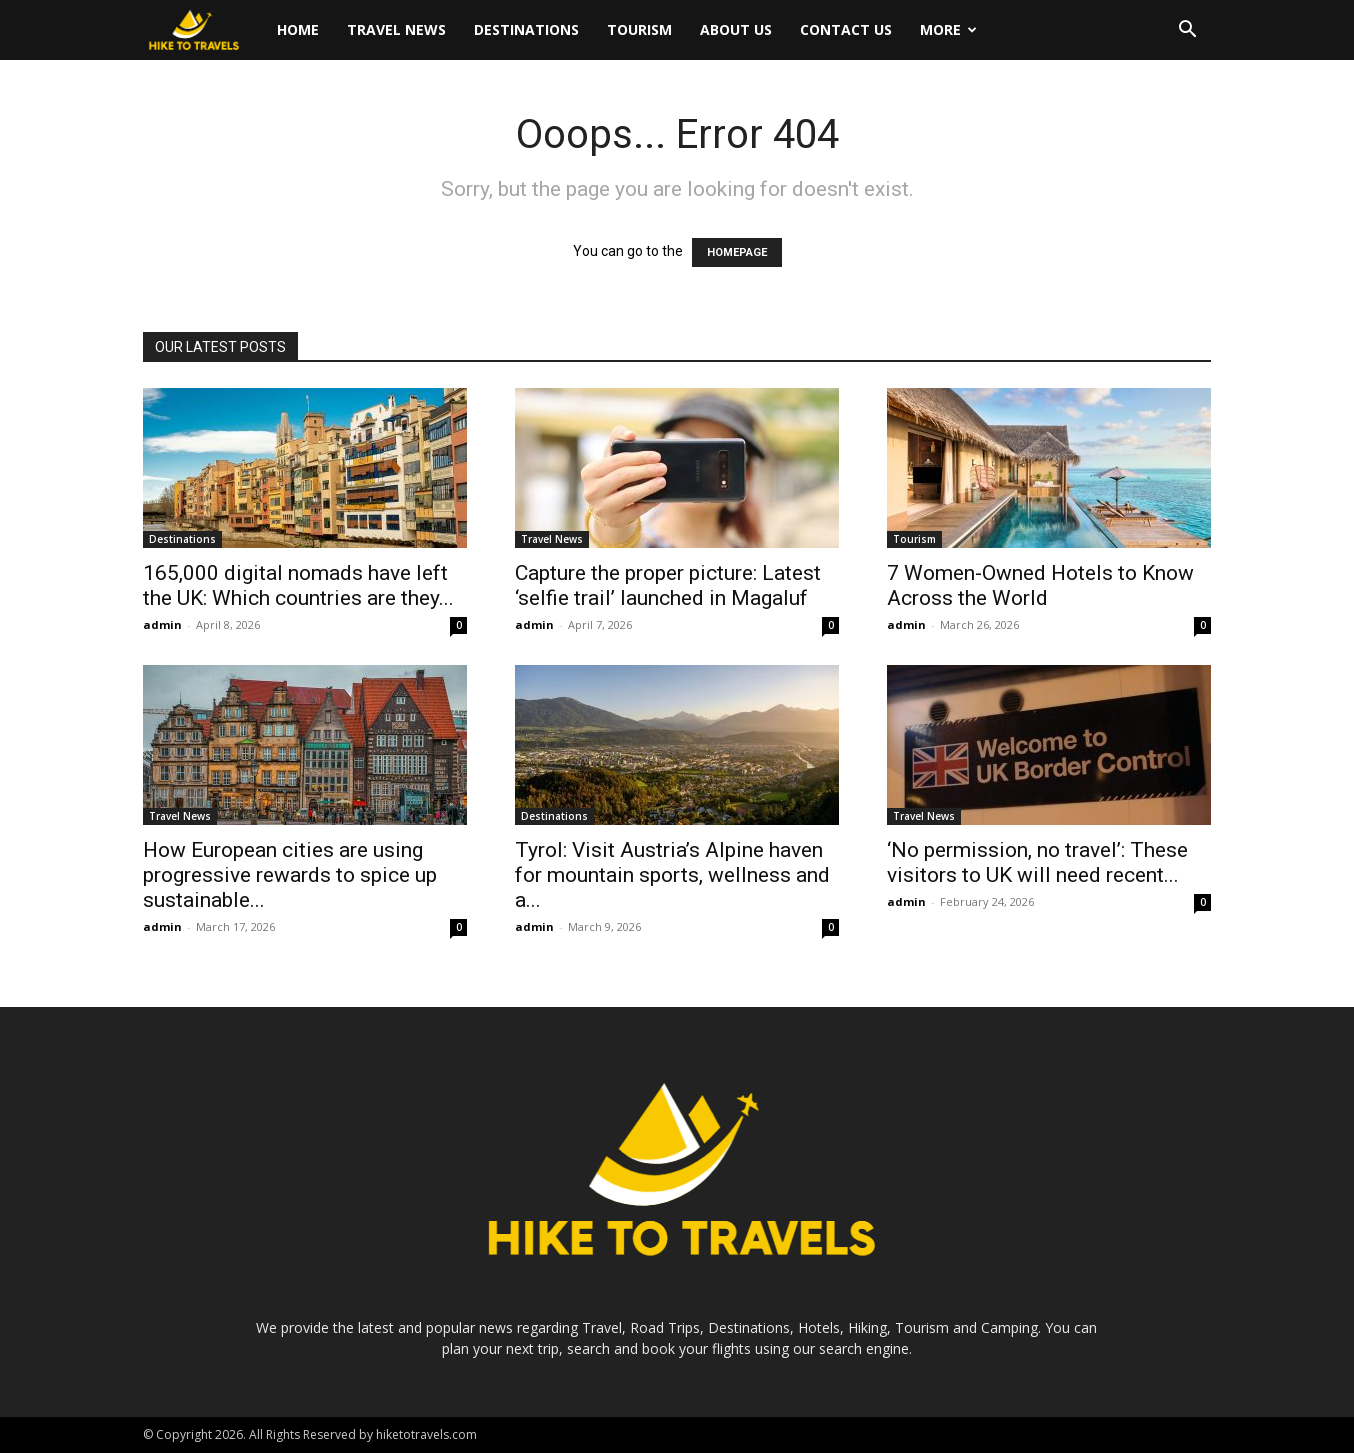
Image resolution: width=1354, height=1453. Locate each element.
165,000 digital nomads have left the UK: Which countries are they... (298, 585)
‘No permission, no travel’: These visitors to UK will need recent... (1037, 862)
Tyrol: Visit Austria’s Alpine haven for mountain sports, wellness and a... (672, 875)
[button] (1187, 31)
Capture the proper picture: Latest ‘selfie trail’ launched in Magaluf (668, 585)
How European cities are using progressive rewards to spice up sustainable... (290, 875)
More (948, 29)
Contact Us (846, 29)
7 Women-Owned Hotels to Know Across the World (1040, 585)
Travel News (396, 29)
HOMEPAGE (737, 252)
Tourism (639, 29)
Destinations (526, 29)
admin (162, 624)
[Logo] (203, 30)
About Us (736, 29)
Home (298, 29)
